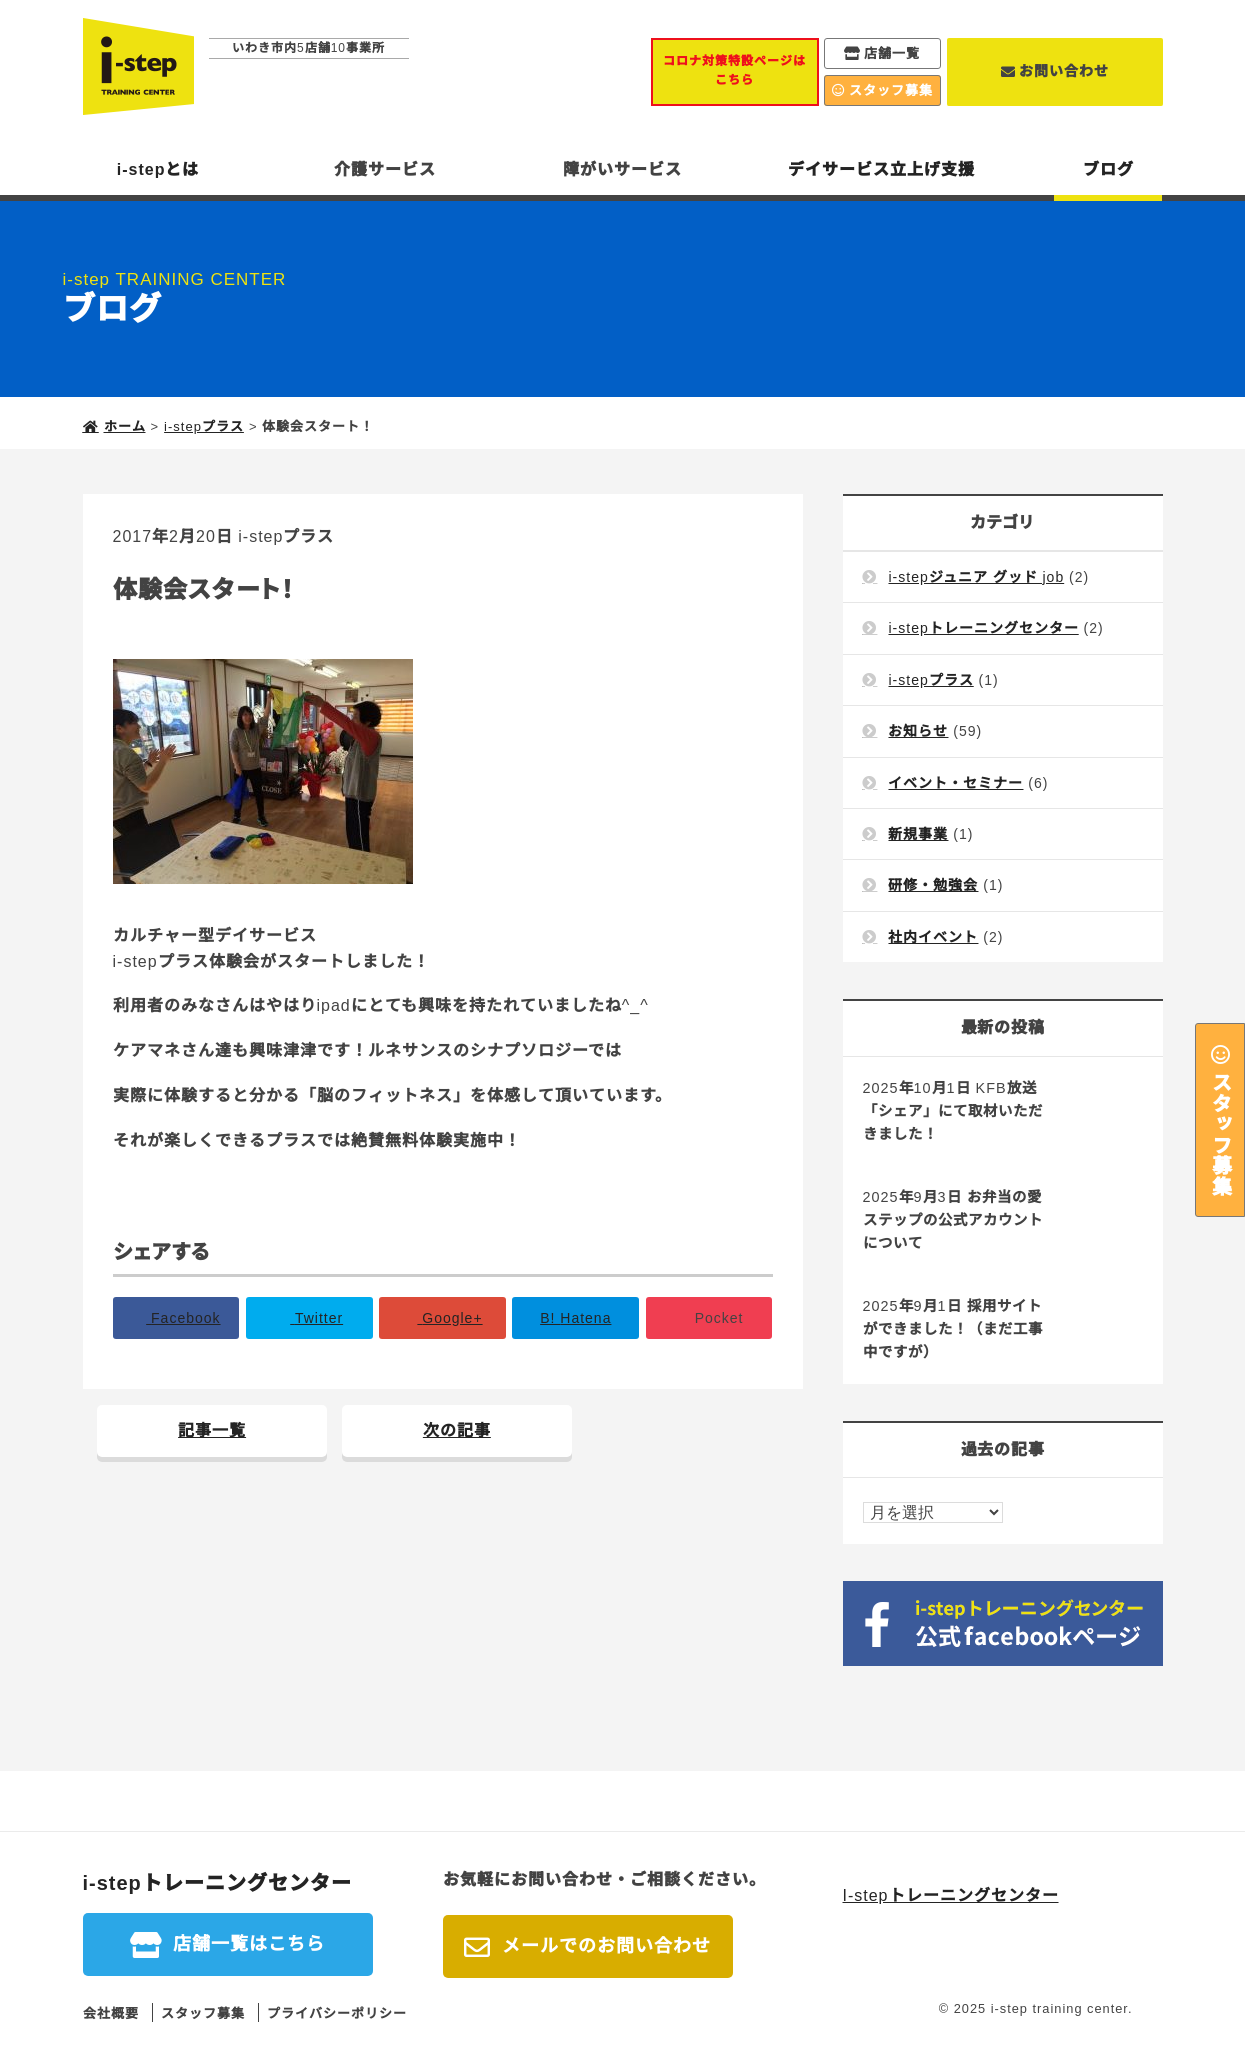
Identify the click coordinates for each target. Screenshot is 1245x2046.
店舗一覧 (892, 53)
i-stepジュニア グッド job (976, 577)
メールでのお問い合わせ (606, 1946)
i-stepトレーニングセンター (983, 628)
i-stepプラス (286, 536)
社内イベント (933, 937)
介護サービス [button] (385, 169)
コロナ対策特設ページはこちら (734, 70)
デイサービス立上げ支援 (881, 169)
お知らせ (918, 731)
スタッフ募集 (1220, 1133)
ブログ (1108, 169)
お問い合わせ (1064, 71)
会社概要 (111, 2013)
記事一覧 (212, 1430)
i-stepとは (158, 169)
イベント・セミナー (955, 783)
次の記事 (457, 1430)
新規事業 (918, 834)
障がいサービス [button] (622, 169)
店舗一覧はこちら (249, 1944)
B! (575, 1318)
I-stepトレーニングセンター (951, 1895)
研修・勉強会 (933, 885)
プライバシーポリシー (337, 2013)
